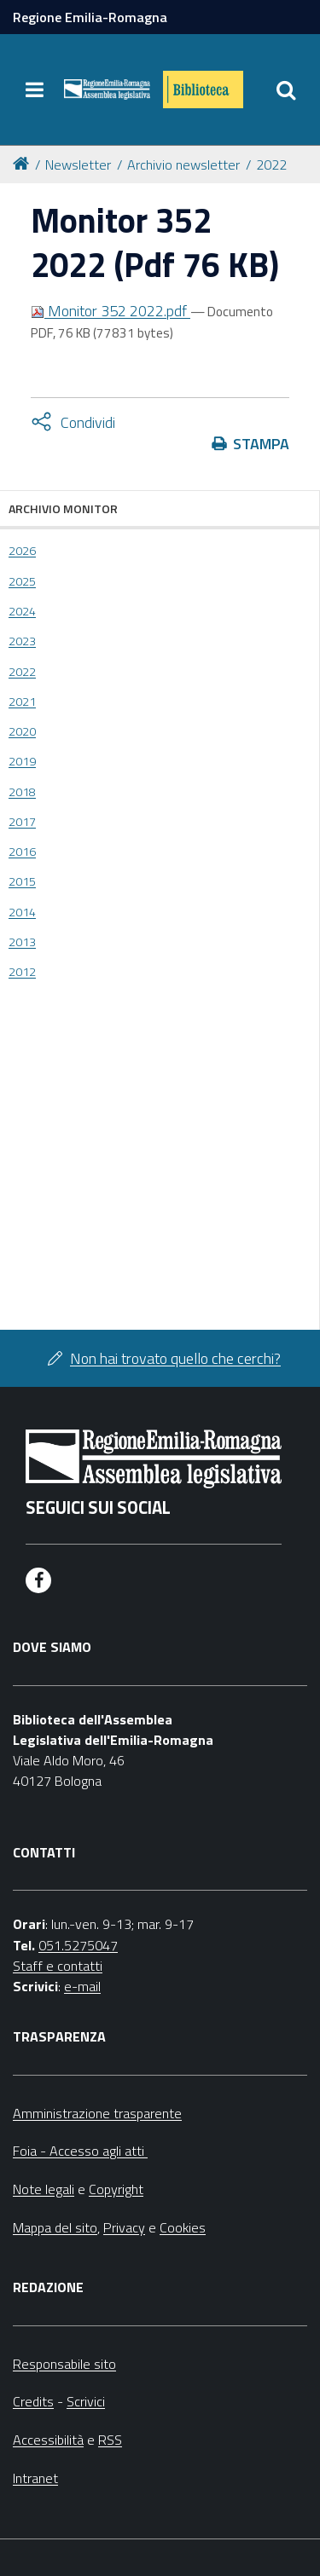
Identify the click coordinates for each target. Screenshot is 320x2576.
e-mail (82, 1986)
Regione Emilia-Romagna (90, 17)
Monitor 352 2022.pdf (110, 310)
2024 (22, 611)
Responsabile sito (64, 2364)
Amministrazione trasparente (97, 2113)
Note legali (43, 2189)
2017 (22, 821)
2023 (22, 641)
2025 (22, 581)
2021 (22, 701)
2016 (22, 851)
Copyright (116, 2189)
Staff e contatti (57, 1965)
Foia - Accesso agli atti (80, 2150)
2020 (22, 731)
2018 (22, 792)
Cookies (183, 2227)
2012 (22, 971)
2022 (271, 164)
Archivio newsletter (183, 164)
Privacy (124, 2227)
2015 (22, 881)
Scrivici (86, 2401)
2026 (22, 550)
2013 (22, 942)
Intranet (35, 2478)
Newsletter (78, 164)
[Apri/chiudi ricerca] (286, 89)
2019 (22, 761)
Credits (33, 2401)
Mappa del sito (55, 2227)
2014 (22, 912)
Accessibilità (48, 2439)
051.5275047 (78, 1945)
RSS (110, 2439)
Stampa (261, 443)
